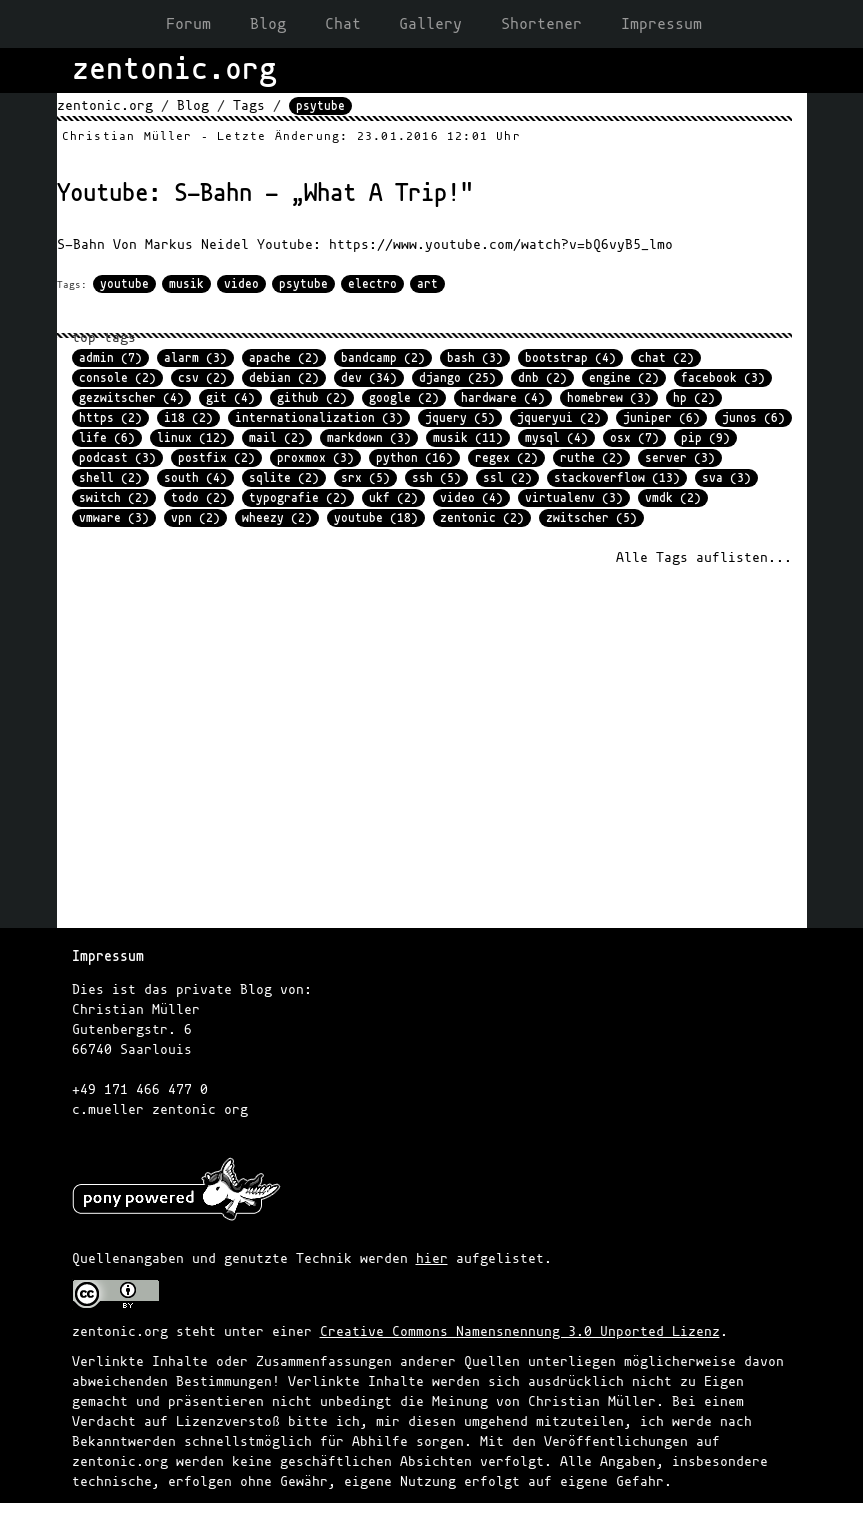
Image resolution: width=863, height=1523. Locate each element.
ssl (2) (507, 478)
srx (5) (365, 478)
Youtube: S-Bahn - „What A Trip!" (265, 193)
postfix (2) (216, 458)
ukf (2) (393, 498)
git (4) (230, 398)
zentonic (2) (482, 518)
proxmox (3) (315, 458)
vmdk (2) (673, 498)
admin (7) (110, 358)
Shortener (541, 24)
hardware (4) (503, 398)
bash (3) (475, 358)
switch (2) (114, 498)
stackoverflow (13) (617, 478)
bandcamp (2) (383, 358)
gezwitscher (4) (131, 398)
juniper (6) (661, 418)
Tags (249, 105)
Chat (343, 24)
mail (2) (277, 438)
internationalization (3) (319, 418)
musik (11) (468, 438)
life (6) (107, 438)
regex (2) (506, 458)
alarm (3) (195, 358)
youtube (124, 284)
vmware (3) (114, 518)
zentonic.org (105, 105)
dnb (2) (542, 378)
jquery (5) (460, 418)
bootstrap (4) (570, 358)
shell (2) (110, 478)
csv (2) (202, 378)
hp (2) (694, 398)
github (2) (312, 398)
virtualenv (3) (574, 498)
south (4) (195, 478)
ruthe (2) (591, 458)
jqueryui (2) (559, 418)
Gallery (430, 24)
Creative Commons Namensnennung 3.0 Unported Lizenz (520, 1331)
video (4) (471, 498)
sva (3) (726, 478)
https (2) (110, 418)
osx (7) (634, 438)
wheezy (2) (277, 518)
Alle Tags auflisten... (704, 557)
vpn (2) (195, 518)
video (241, 284)
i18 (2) (188, 418)
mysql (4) (556, 438)
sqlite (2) (284, 478)
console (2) (117, 378)
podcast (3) (117, 458)
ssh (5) (436, 478)
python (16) (414, 458)
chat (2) (666, 358)
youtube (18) (376, 518)
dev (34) (369, 378)
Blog (268, 24)
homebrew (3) (609, 398)
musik (186, 284)
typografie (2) (298, 498)
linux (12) (192, 438)
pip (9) (705, 438)
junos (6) (753, 418)
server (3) (680, 458)
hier (432, 1258)
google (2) (404, 398)
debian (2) (284, 378)
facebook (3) (723, 378)
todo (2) (199, 498)
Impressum (661, 24)
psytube (303, 284)
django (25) (457, 378)
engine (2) (624, 378)
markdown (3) (369, 438)
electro (372, 284)
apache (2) (284, 358)
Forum (188, 24)
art (427, 284)
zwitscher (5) (591, 518)
